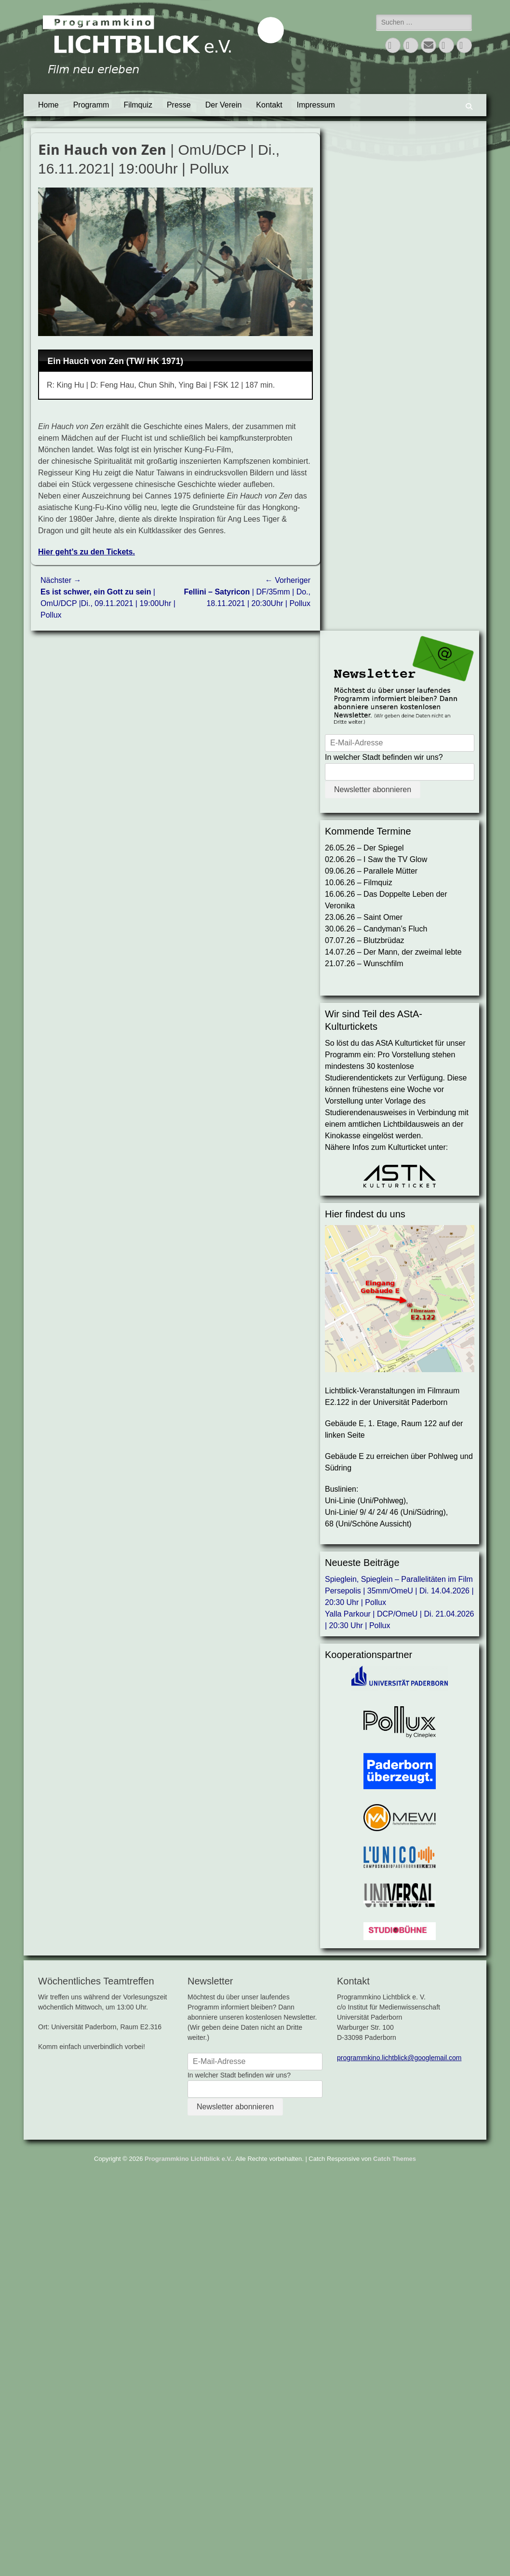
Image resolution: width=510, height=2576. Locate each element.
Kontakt (269, 105)
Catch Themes (394, 2158)
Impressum (316, 105)
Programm (91, 105)
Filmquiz (137, 105)
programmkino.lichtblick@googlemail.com (399, 2058)
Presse (179, 105)
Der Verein (223, 105)
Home (48, 105)
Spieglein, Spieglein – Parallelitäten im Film (399, 1579)
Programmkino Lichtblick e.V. (188, 2158)
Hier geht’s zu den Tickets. (86, 552)
